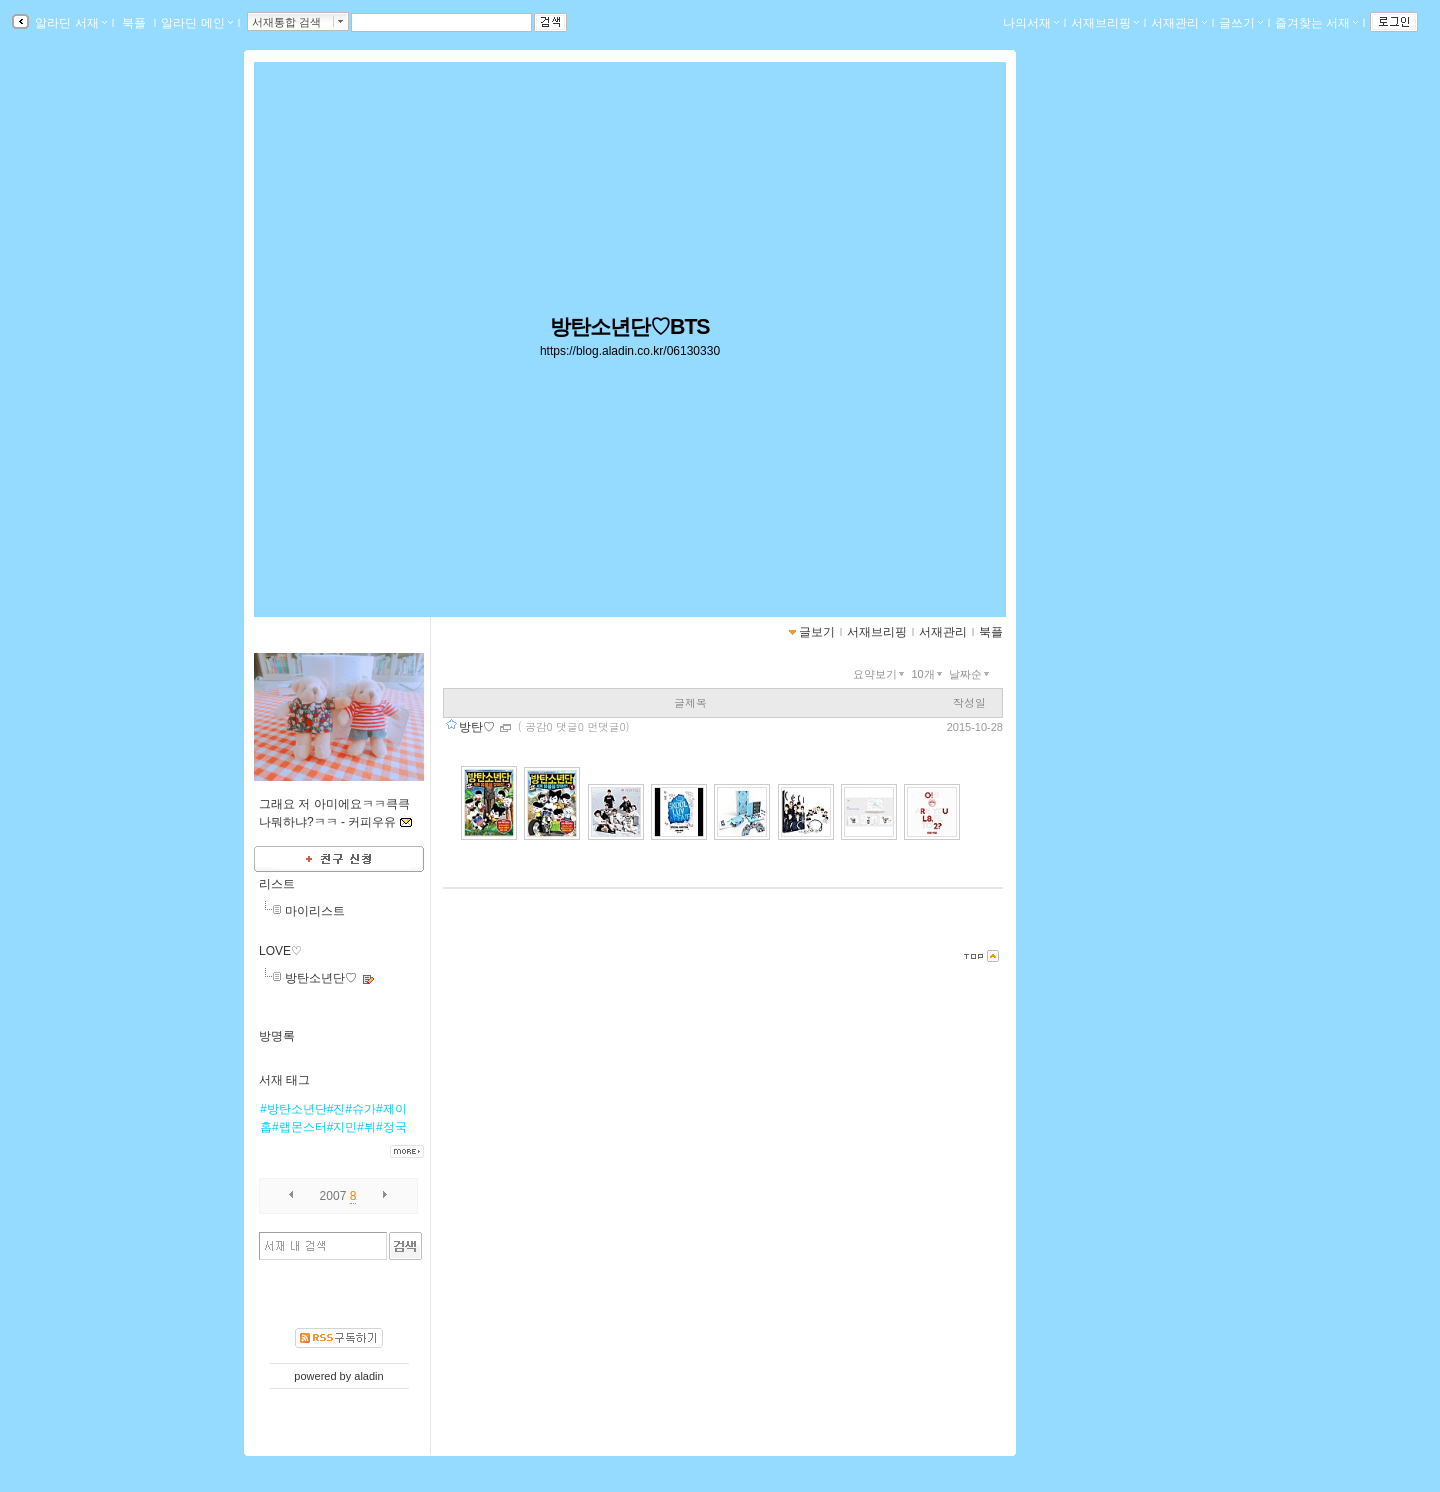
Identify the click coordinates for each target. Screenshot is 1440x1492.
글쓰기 (1241, 23)
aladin (368, 1376)
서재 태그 (284, 1080)
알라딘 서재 (69, 23)
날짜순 (971, 674)
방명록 (277, 1036)
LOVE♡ (280, 951)
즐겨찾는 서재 (1316, 23)
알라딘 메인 (196, 23)
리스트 (277, 884)
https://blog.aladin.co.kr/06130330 (630, 351)
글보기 (817, 632)
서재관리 (1179, 23)
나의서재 (1031, 23)
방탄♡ (478, 727)
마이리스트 (315, 911)
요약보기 (880, 674)
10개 (928, 674)
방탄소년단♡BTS (629, 327)
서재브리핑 (1105, 23)
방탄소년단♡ (321, 978)
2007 (333, 1196)
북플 (134, 23)
